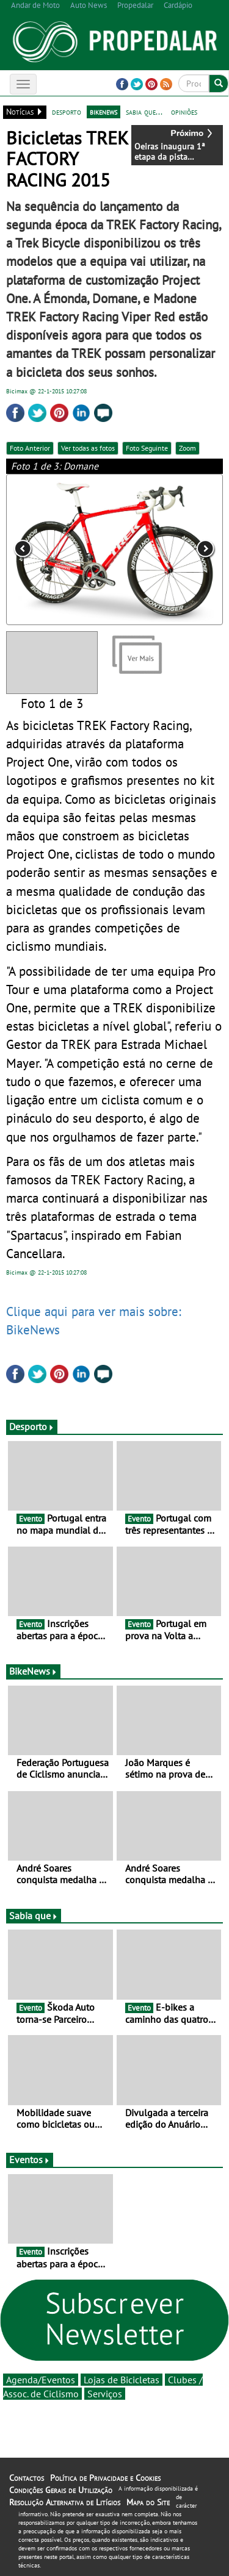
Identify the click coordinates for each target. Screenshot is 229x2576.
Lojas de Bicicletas (121, 2380)
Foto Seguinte (147, 448)
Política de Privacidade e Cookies (105, 2477)
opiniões (184, 111)
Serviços (104, 2394)
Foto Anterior (30, 448)
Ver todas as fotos (88, 448)
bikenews (103, 111)
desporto (66, 111)
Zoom (187, 448)
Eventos (29, 2159)
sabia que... (144, 111)
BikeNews (33, 1671)
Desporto (31, 1426)
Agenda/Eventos (40, 2380)
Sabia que (33, 1915)
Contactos (26, 2477)
